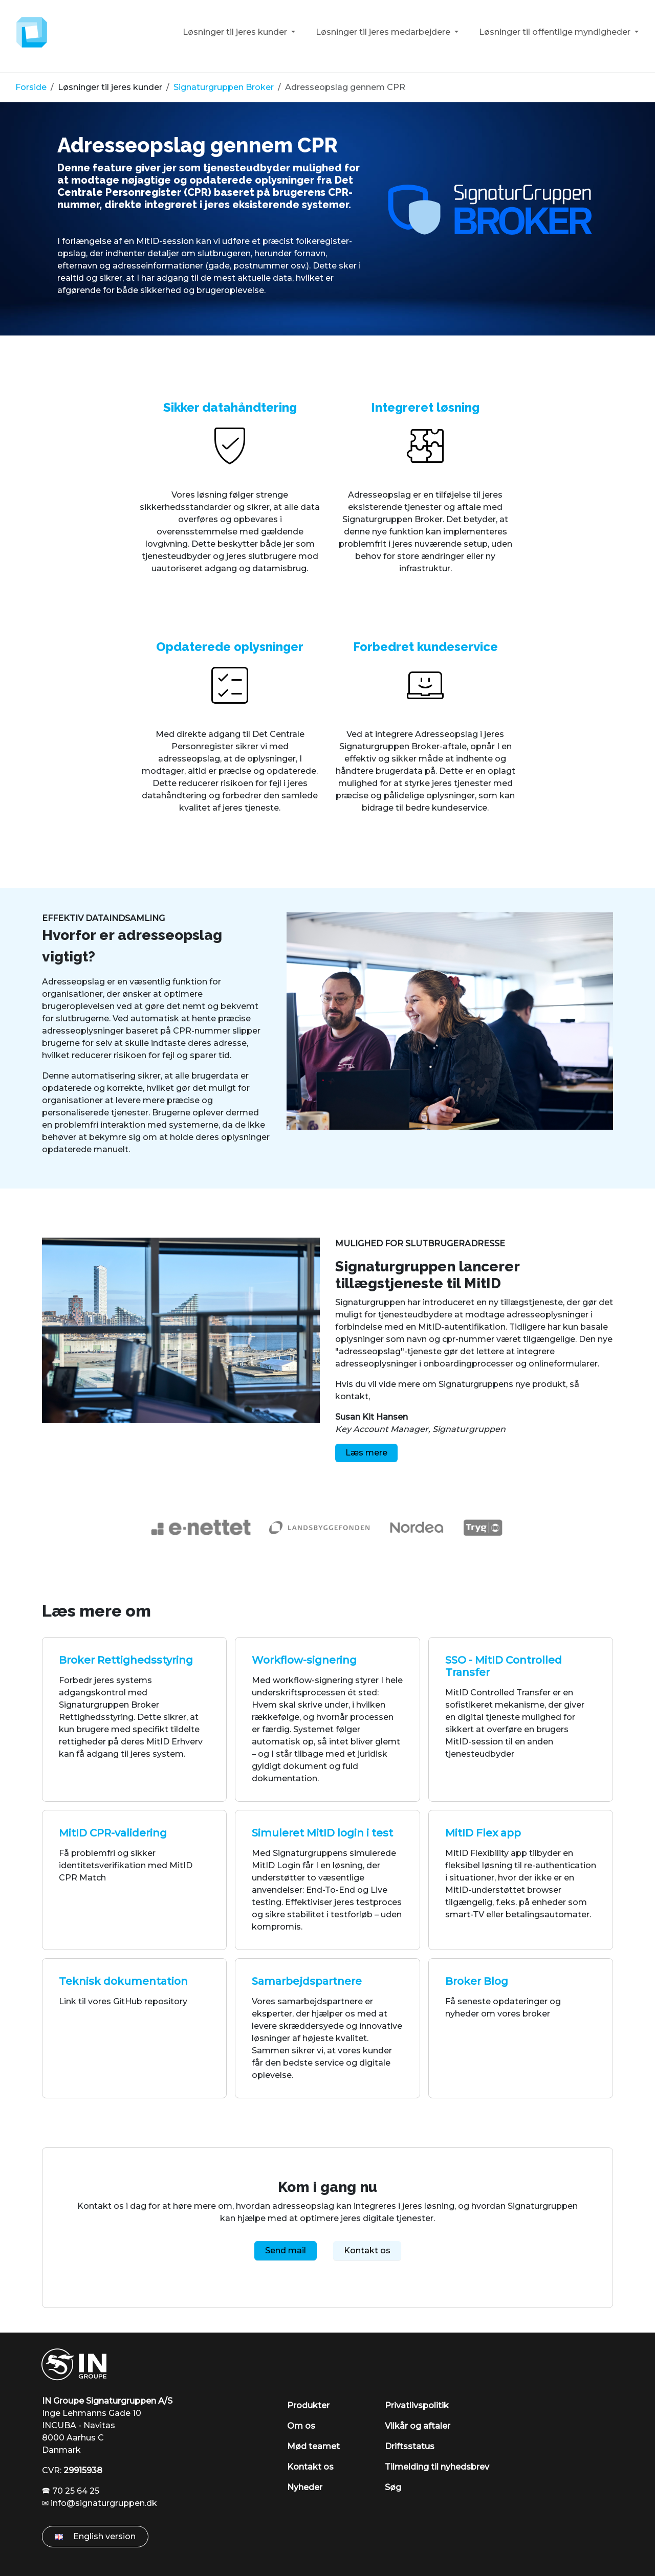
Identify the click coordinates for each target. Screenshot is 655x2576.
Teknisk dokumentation (123, 1981)
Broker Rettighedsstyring (126, 1660)
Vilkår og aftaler (417, 2426)
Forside (31, 87)
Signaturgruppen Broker (223, 87)
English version (95, 2536)
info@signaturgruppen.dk (104, 2503)
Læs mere (366, 1453)
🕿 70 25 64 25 (70, 2491)
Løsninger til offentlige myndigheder (555, 32)
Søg (393, 2487)
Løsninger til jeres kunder (236, 32)
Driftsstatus (409, 2446)
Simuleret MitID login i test (322, 1833)
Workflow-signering (304, 1660)
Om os (301, 2426)
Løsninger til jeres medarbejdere (384, 32)
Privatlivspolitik (417, 2405)
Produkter (308, 2405)
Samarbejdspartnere (307, 1981)
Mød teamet (313, 2446)
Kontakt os (367, 2250)
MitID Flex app (483, 1833)
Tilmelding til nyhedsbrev (437, 2467)
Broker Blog (476, 1981)
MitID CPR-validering (113, 1833)
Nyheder (304, 2487)
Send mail (285, 2250)
